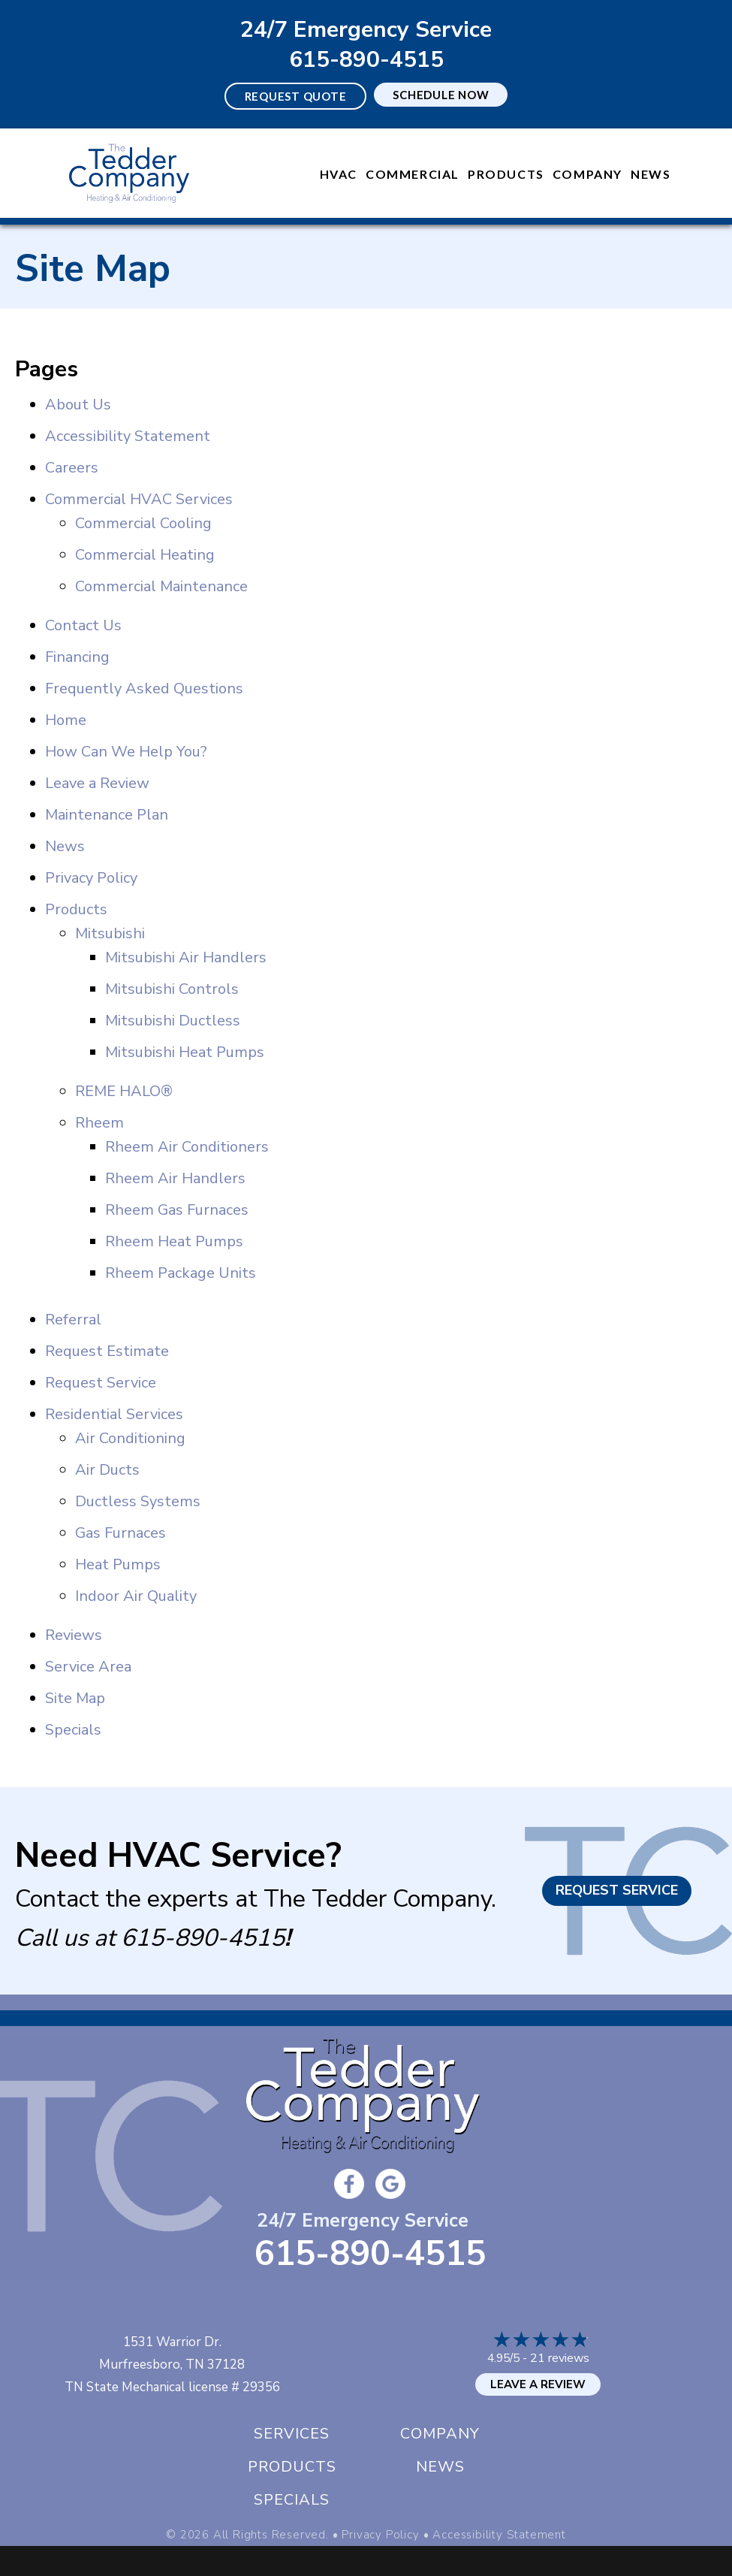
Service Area (88, 1666)
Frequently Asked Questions (144, 688)
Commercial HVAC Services (139, 499)
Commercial (412, 174)
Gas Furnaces (120, 1533)
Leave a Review (97, 783)
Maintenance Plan (106, 815)
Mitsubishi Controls (172, 989)
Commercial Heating (145, 555)
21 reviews (559, 2358)
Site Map (75, 1698)
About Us (78, 404)
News (650, 174)
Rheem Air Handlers (175, 1178)
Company (587, 174)
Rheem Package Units (180, 1273)
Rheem (99, 1123)
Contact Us (83, 625)
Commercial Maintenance (161, 586)
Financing (77, 657)
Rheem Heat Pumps (174, 1241)
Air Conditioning (130, 1438)
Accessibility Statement (127, 436)
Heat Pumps (118, 1564)
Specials (73, 1730)
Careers (71, 468)
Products (506, 174)
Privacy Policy (91, 878)
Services (292, 2433)
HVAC (338, 174)
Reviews (73, 1635)
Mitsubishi (110, 933)
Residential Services (114, 1414)
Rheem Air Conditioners (187, 1147)
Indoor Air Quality (136, 1596)
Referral (73, 1319)
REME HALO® (124, 1091)
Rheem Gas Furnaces (177, 1210)
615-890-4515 (366, 59)
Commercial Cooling (143, 523)
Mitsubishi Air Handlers (186, 957)
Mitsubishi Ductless (172, 1020)
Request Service (100, 1383)
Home (65, 720)
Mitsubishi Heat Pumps (184, 1052)
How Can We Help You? (126, 751)
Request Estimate (107, 1351)
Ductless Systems (137, 1501)
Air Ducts (107, 1470)
